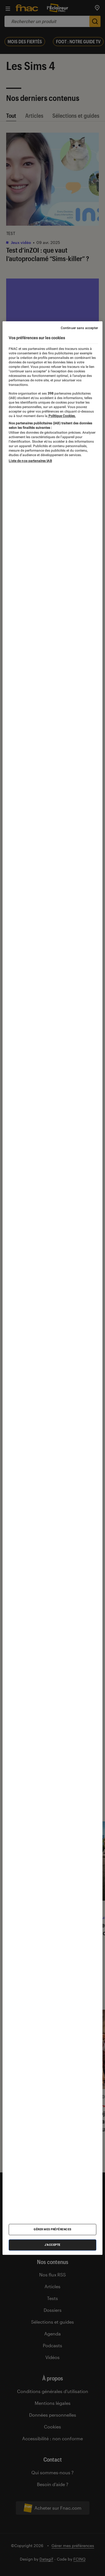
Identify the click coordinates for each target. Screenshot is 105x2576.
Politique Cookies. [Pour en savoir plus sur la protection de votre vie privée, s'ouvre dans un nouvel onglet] (62, 416)
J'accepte (52, 2244)
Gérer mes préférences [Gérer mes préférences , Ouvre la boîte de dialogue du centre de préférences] (52, 2229)
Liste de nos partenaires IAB (30, 461)
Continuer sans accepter (79, 328)
